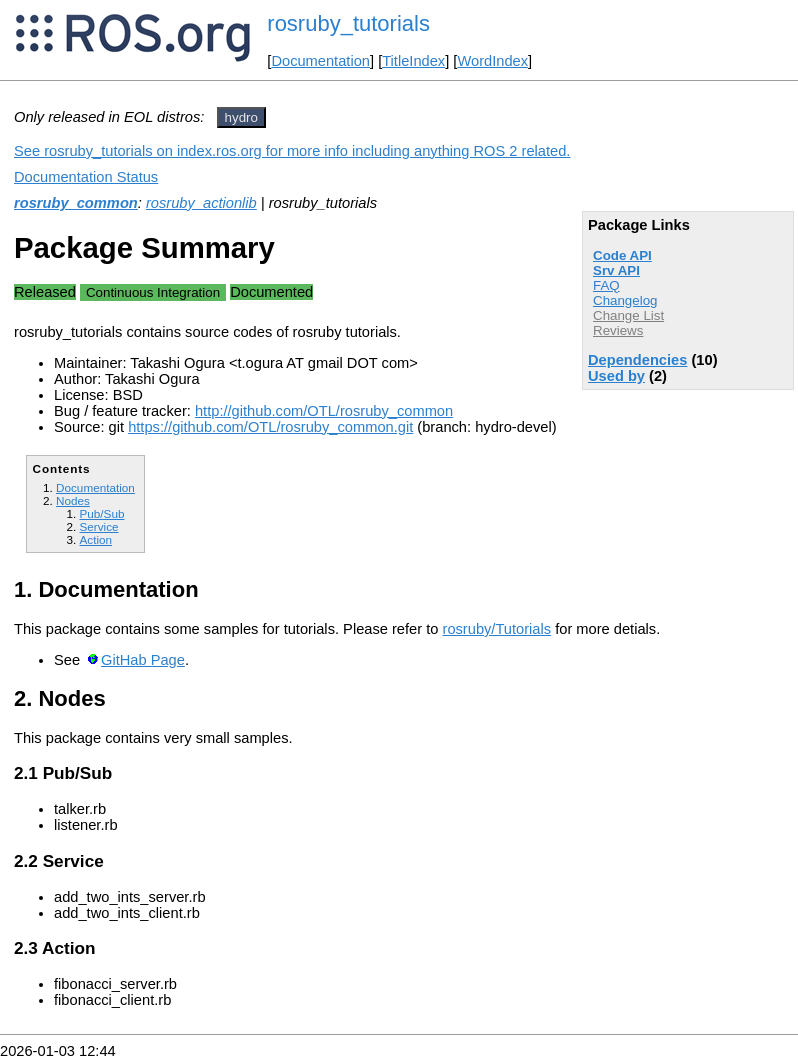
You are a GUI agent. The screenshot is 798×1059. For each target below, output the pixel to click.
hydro (241, 117)
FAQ (606, 285)
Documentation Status (86, 177)
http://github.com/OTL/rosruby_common (324, 411)
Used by (616, 376)
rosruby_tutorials (348, 23)
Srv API (616, 270)
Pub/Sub (101, 513)
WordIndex (492, 61)
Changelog (625, 300)
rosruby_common (76, 203)
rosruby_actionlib (201, 203)
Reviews (618, 330)
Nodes (73, 500)
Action (95, 539)
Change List (628, 315)
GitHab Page (143, 660)
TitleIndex (413, 61)
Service (98, 526)
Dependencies (637, 360)
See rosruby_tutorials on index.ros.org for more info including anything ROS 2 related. (292, 151)
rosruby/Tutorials (497, 629)
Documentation (320, 61)
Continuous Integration (153, 292)
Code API (622, 255)
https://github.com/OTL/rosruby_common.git (270, 427)
